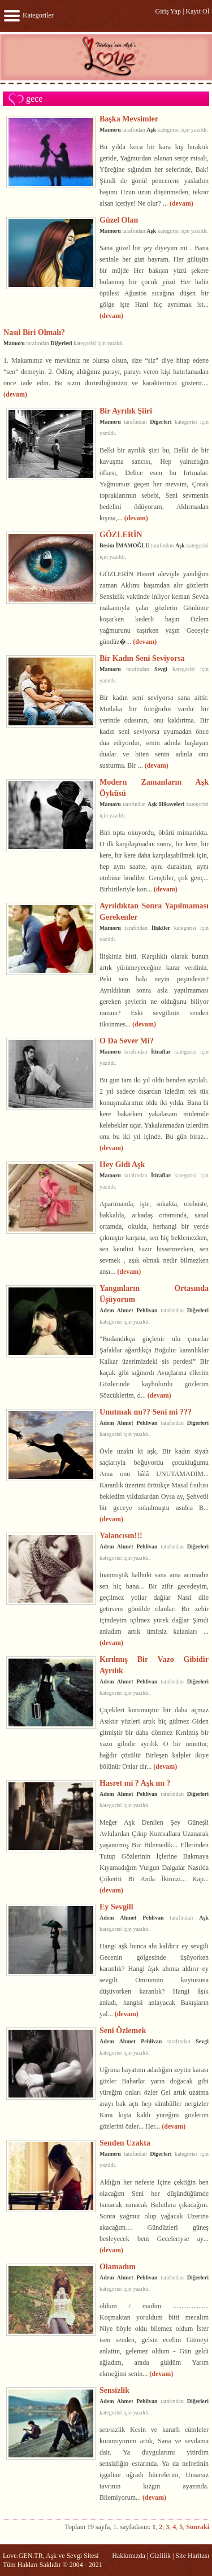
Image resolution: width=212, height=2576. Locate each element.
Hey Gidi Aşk (122, 1164)
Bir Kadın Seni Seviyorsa (142, 658)
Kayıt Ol (197, 11)
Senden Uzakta (124, 2142)
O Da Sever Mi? (126, 1040)
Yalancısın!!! (120, 1535)
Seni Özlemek (122, 2030)
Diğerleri (61, 343)
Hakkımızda (128, 2556)
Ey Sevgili (116, 1906)
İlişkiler (161, 928)
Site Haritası (192, 2556)
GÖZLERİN (120, 534)
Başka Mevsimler (128, 118)
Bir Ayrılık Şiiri (125, 410)
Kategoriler (28, 15)
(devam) (181, 203)
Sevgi (160, 669)
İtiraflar (161, 1051)
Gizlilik (160, 2556)
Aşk (151, 130)
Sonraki (197, 2527)
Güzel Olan (118, 219)
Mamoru (110, 130)
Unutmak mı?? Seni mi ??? (145, 1411)
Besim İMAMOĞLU (124, 545)
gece (34, 98)
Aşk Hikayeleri (166, 804)
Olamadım (117, 2266)
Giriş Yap (168, 11)
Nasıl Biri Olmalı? (34, 332)
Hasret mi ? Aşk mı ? (135, 1782)
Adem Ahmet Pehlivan (128, 1310)
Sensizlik (114, 2390)
